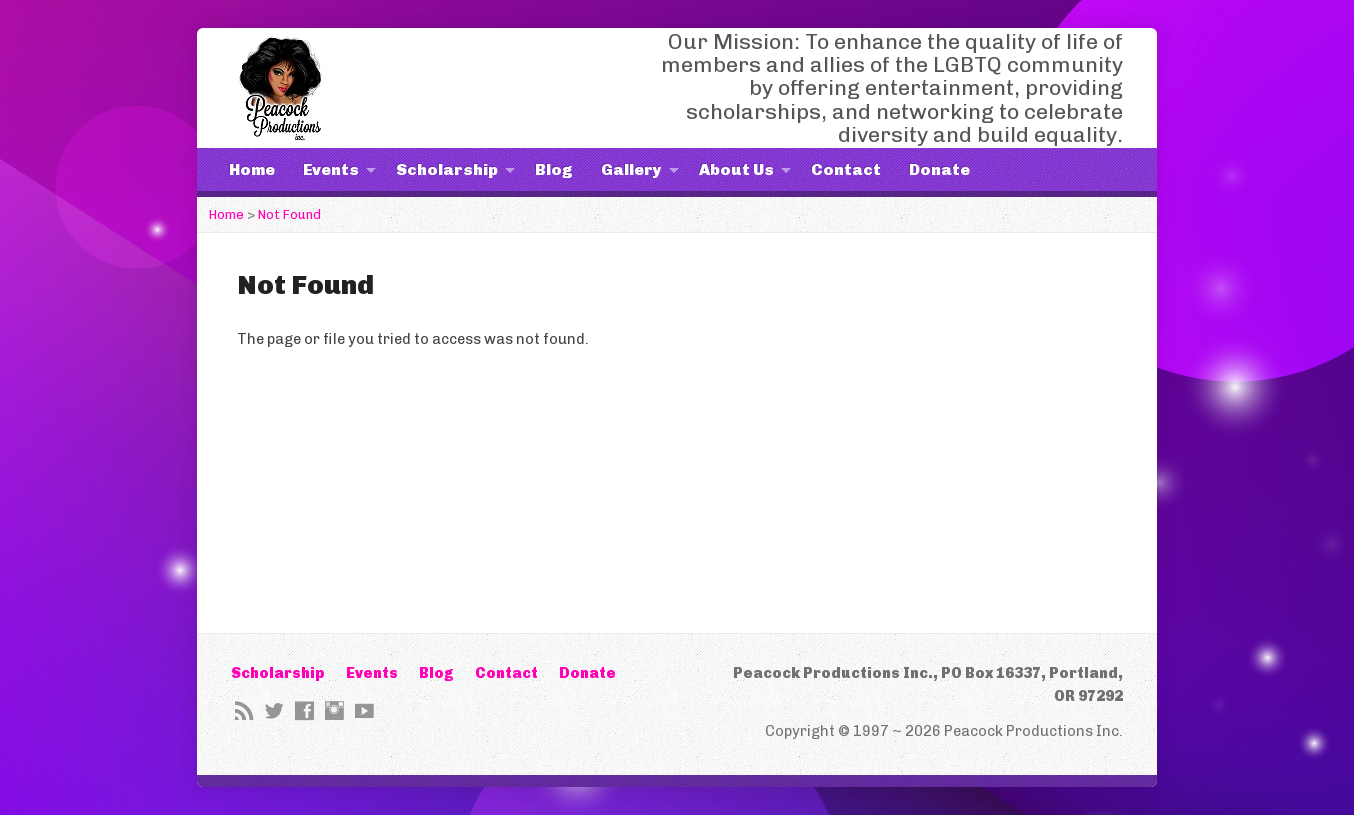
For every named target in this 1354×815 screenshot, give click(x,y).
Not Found (289, 214)
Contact (846, 169)
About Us (736, 169)
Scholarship (447, 169)
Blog (554, 169)
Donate (939, 169)
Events (331, 169)
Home (252, 169)
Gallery (631, 169)
